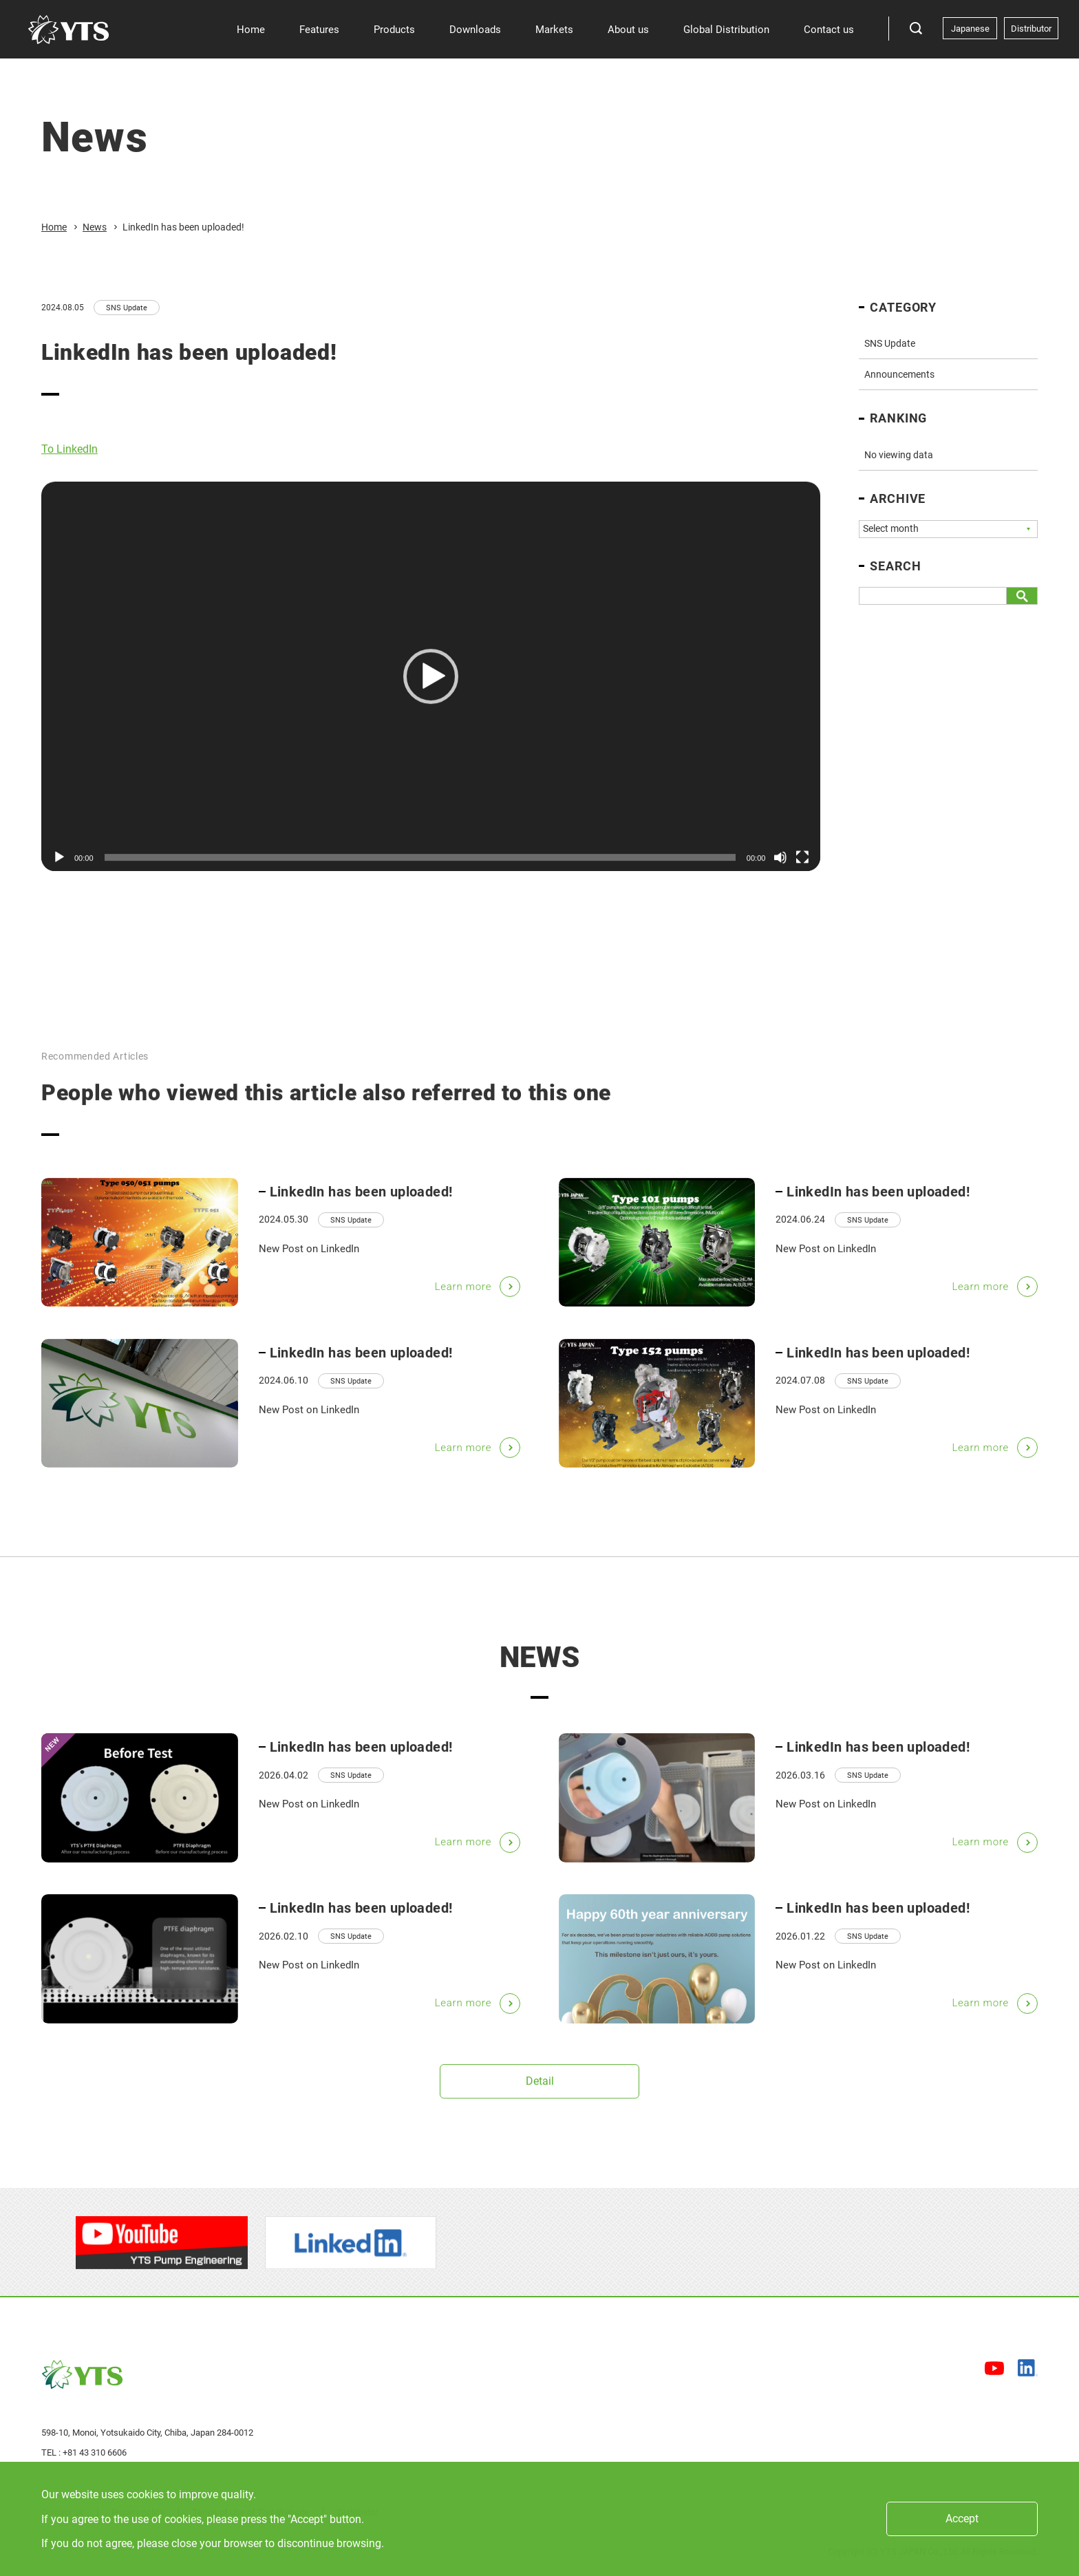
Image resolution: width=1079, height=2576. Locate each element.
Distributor (1031, 28)
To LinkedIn (69, 455)
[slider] (420, 864)
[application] (430, 683)
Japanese (970, 28)
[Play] (59, 865)
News (95, 227)
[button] (430, 683)
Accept (962, 2518)
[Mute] (780, 865)
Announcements (899, 374)
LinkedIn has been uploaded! (361, 1209)
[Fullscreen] (802, 865)
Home (54, 227)
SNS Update (126, 307)
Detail (540, 2087)
